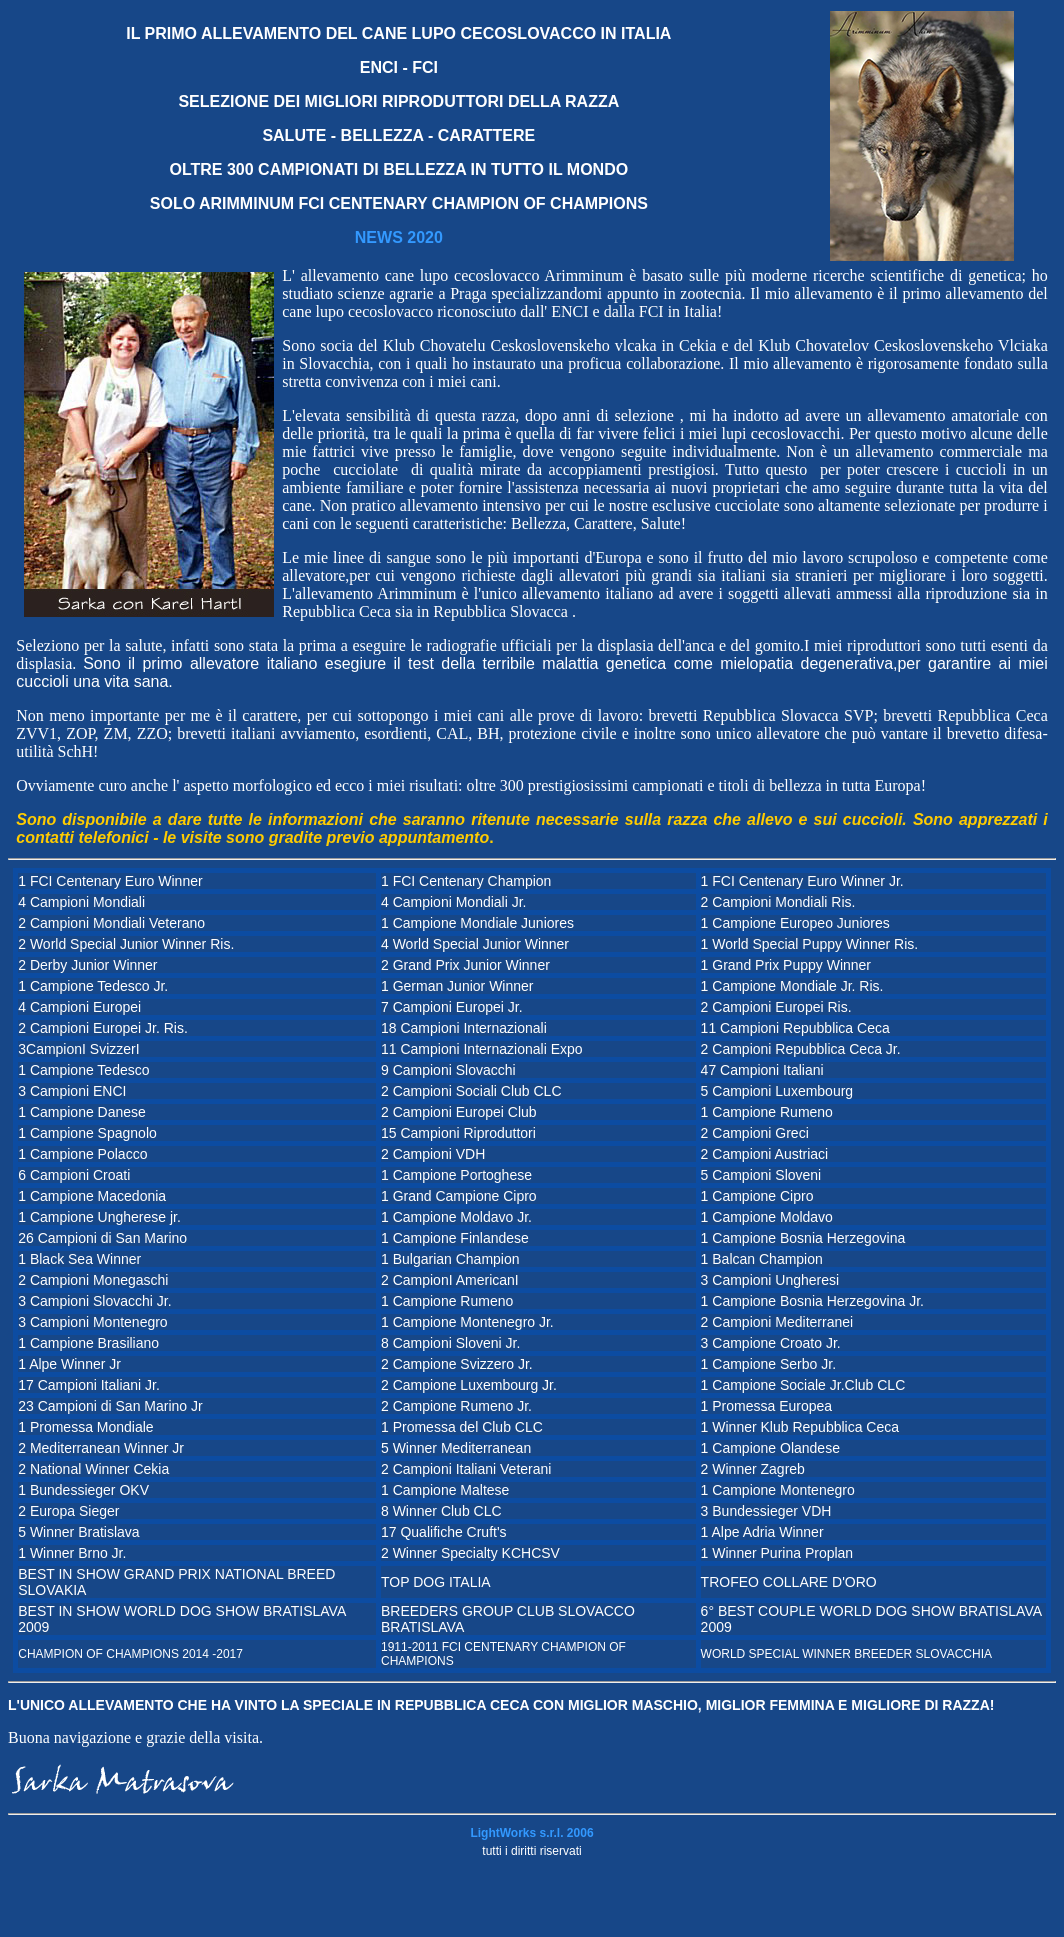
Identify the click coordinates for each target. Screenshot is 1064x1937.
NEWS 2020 (399, 237)
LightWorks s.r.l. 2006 (531, 1833)
